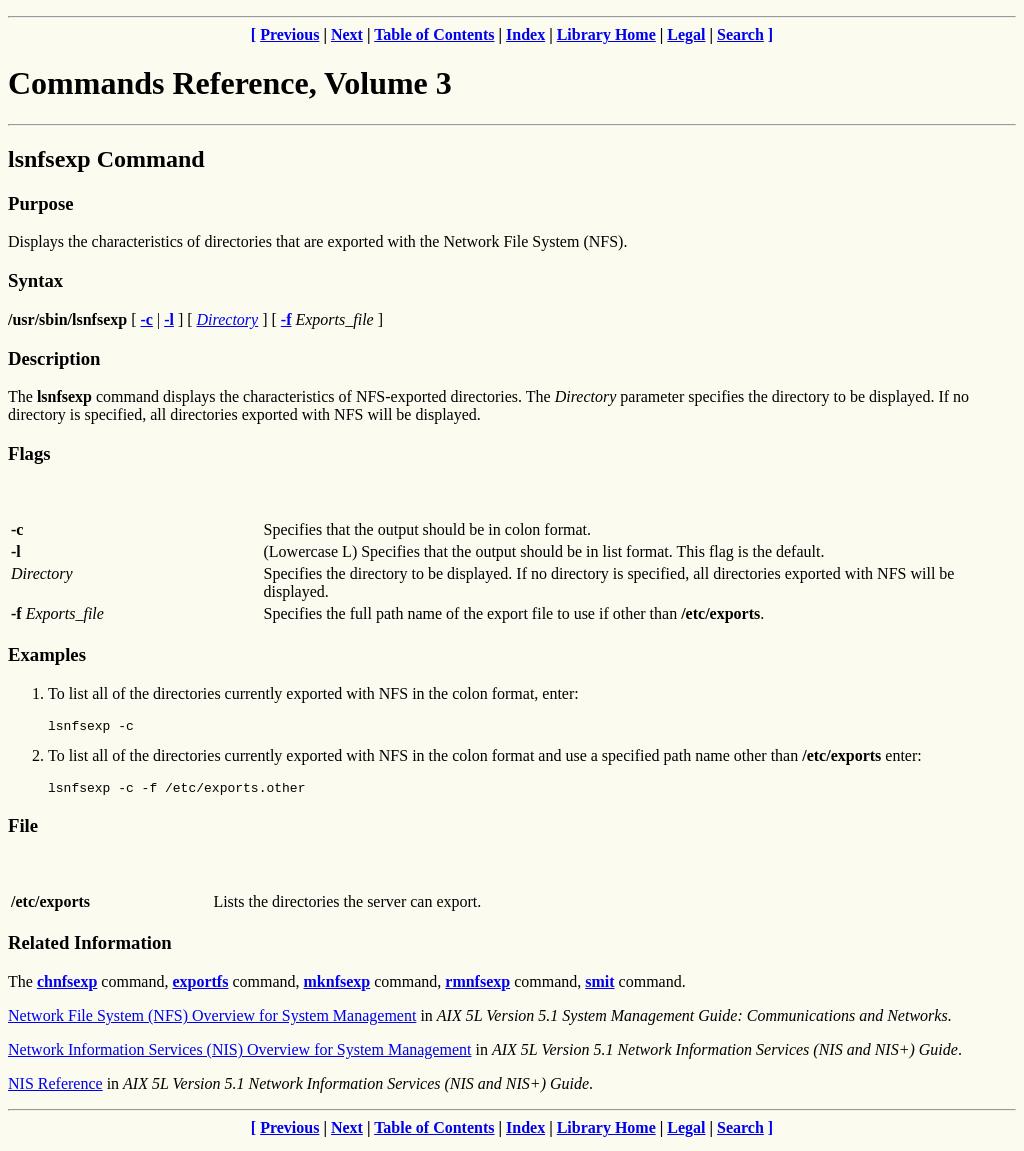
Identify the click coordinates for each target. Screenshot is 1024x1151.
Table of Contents (434, 34)
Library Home (606, 34)
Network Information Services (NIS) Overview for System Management (239, 1055)
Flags (29, 453)
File (23, 831)
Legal (686, 34)
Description (54, 358)
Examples (47, 654)
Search (740, 34)
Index (525, 34)
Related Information (90, 948)
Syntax (35, 280)
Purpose (40, 203)
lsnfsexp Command (106, 159)
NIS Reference (55, 1089)
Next (347, 34)
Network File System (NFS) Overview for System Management (212, 1021)
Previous (289, 34)
